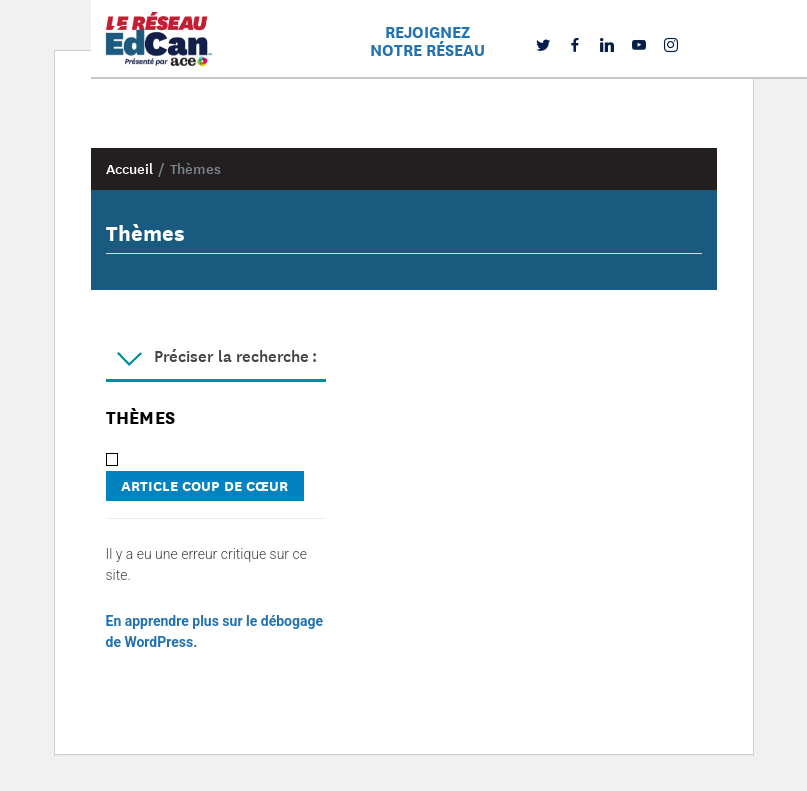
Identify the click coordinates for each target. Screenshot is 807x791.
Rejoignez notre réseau (427, 40)
